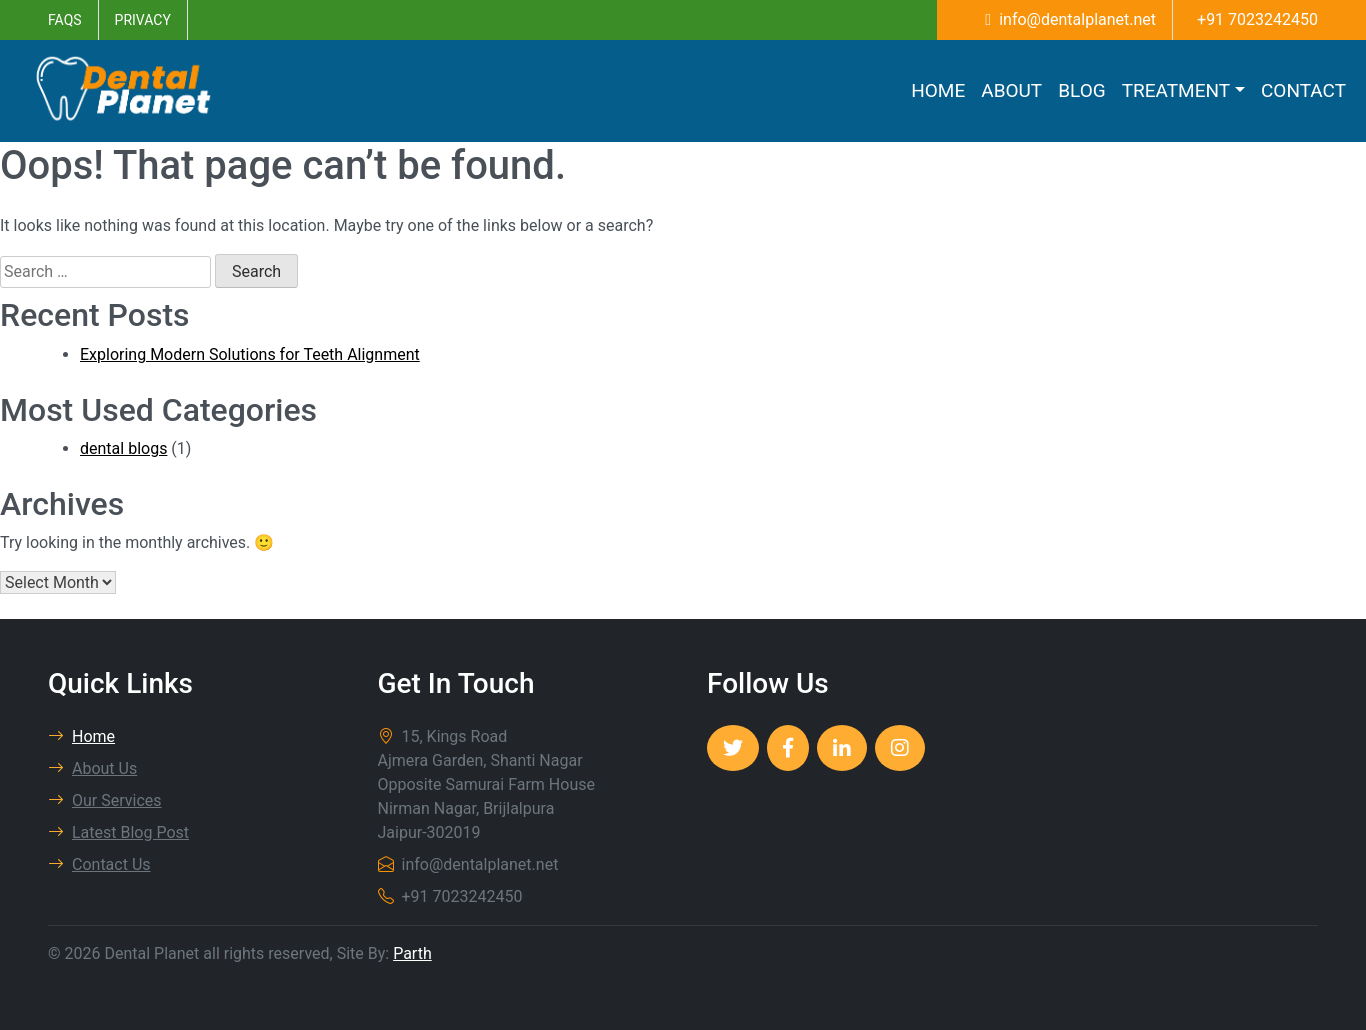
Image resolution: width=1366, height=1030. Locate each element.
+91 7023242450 (1257, 19)
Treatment (1176, 90)
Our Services (105, 800)
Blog (1081, 90)
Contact (1303, 90)
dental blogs (123, 448)
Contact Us (99, 864)
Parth (412, 953)
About (1011, 90)
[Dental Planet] (733, 748)
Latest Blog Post (118, 832)
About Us (92, 768)
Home (938, 90)
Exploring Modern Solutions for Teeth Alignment (250, 354)
